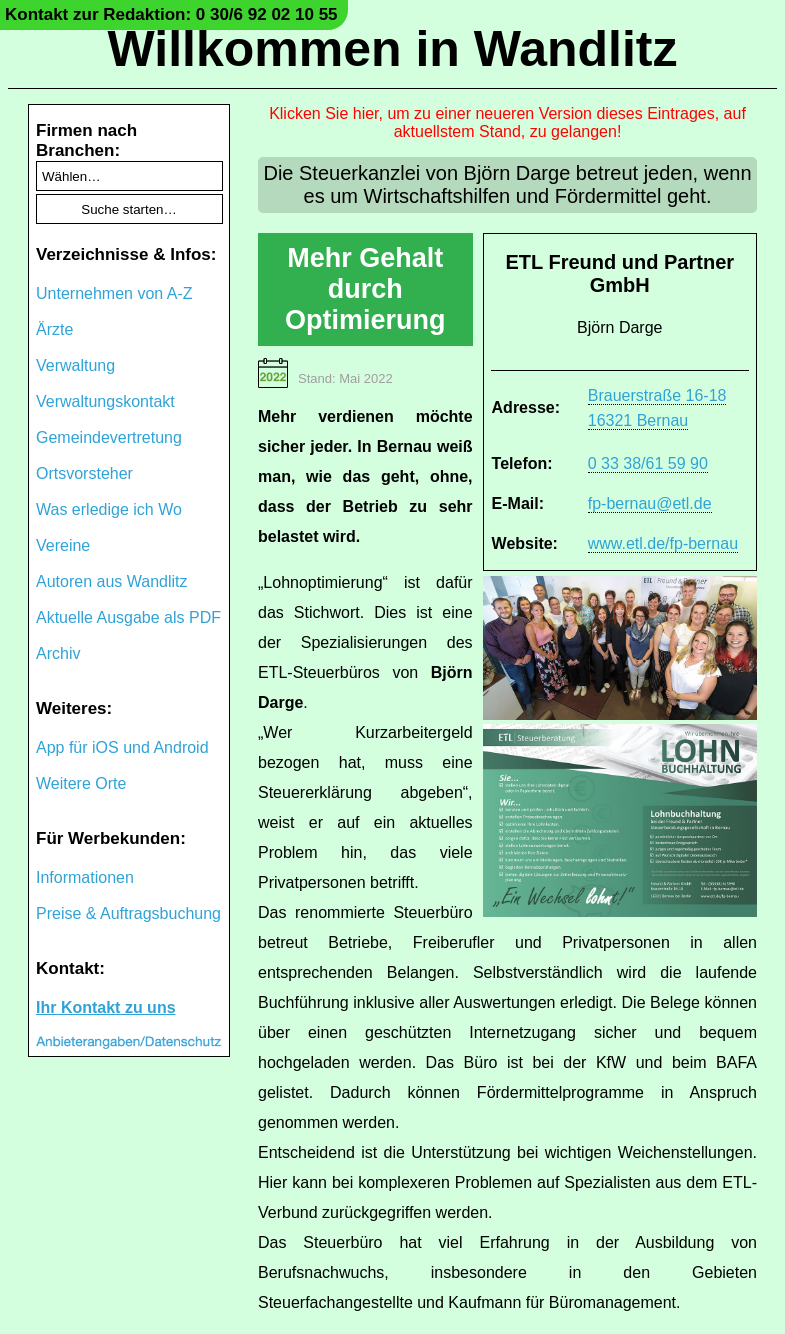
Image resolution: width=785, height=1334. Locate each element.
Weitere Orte (81, 783)
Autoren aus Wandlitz (111, 581)
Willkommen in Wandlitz (393, 49)
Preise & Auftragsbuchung (128, 913)
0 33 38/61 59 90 (648, 463)
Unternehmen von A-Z (114, 293)
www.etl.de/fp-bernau (663, 543)
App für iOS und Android (122, 747)
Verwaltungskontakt (105, 401)
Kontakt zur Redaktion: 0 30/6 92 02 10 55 (171, 14)
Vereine (63, 545)
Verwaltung (75, 365)
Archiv (58, 653)
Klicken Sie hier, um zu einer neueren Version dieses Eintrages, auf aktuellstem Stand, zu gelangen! (507, 122)
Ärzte (54, 329)
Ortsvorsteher (84, 473)
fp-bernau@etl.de (650, 503)
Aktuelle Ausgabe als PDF (128, 617)
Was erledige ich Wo (109, 509)
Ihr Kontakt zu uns (106, 1007)
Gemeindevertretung (109, 437)
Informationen (85, 877)
